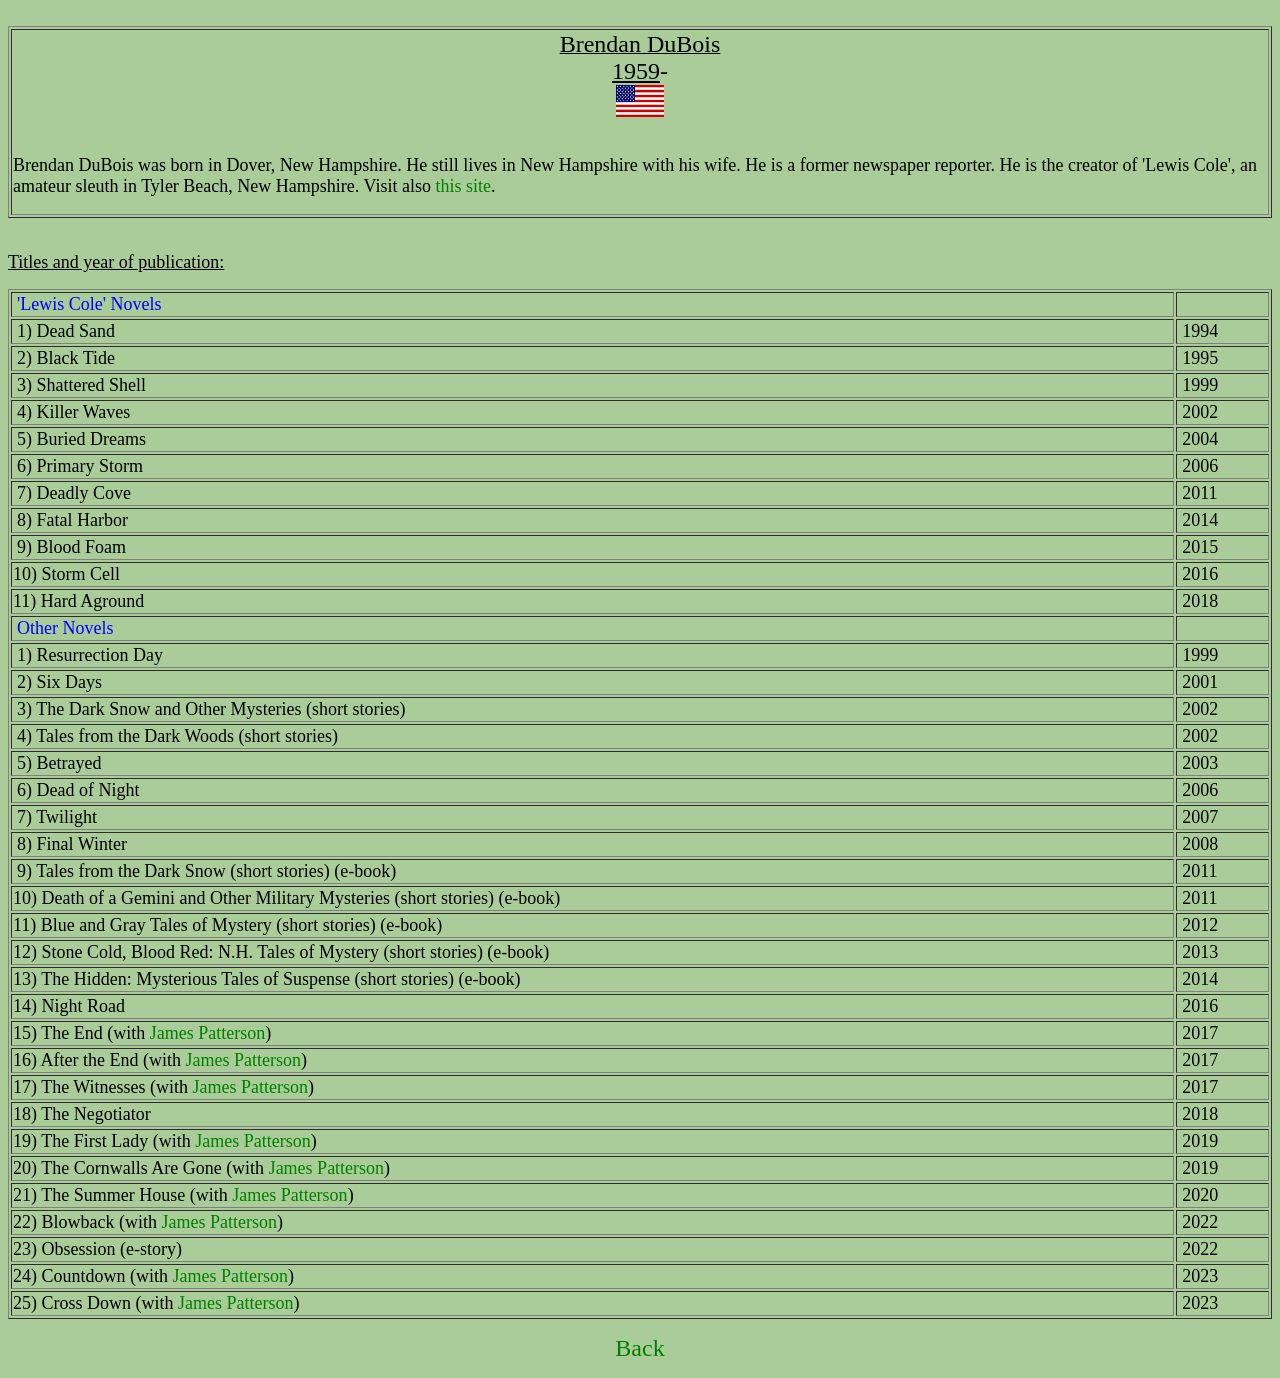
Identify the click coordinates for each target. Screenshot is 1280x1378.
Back (639, 1348)
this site (463, 186)
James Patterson (207, 1033)
